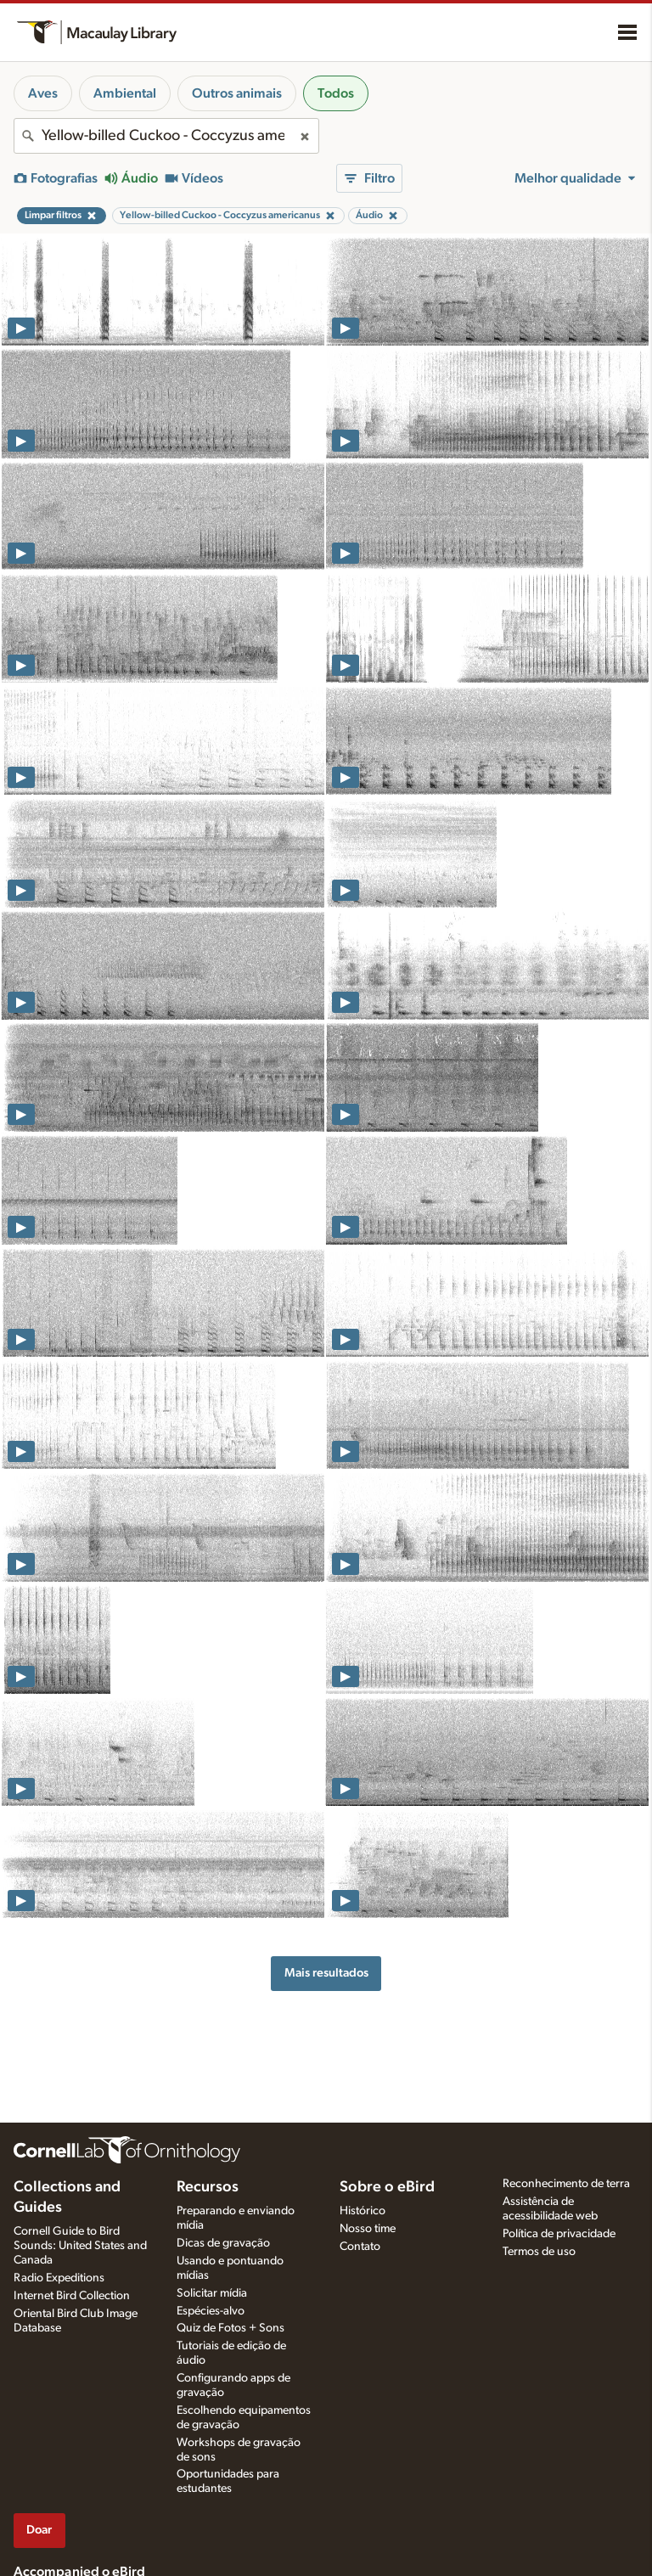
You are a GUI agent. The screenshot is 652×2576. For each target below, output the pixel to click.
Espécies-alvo (210, 2311)
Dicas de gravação (223, 2243)
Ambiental (124, 93)
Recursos (208, 2187)
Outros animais (237, 93)
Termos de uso (539, 2252)
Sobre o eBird (387, 2187)
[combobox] (166, 136)
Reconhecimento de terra (566, 2184)
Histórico (362, 2211)
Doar (39, 2529)
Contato (360, 2247)
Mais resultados (326, 1972)
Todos (336, 93)
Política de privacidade (559, 2234)
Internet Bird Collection (72, 2296)
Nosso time (368, 2229)
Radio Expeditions (59, 2278)
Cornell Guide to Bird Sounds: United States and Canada (80, 2245)
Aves (43, 93)
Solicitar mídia (212, 2293)
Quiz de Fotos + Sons (230, 2328)
